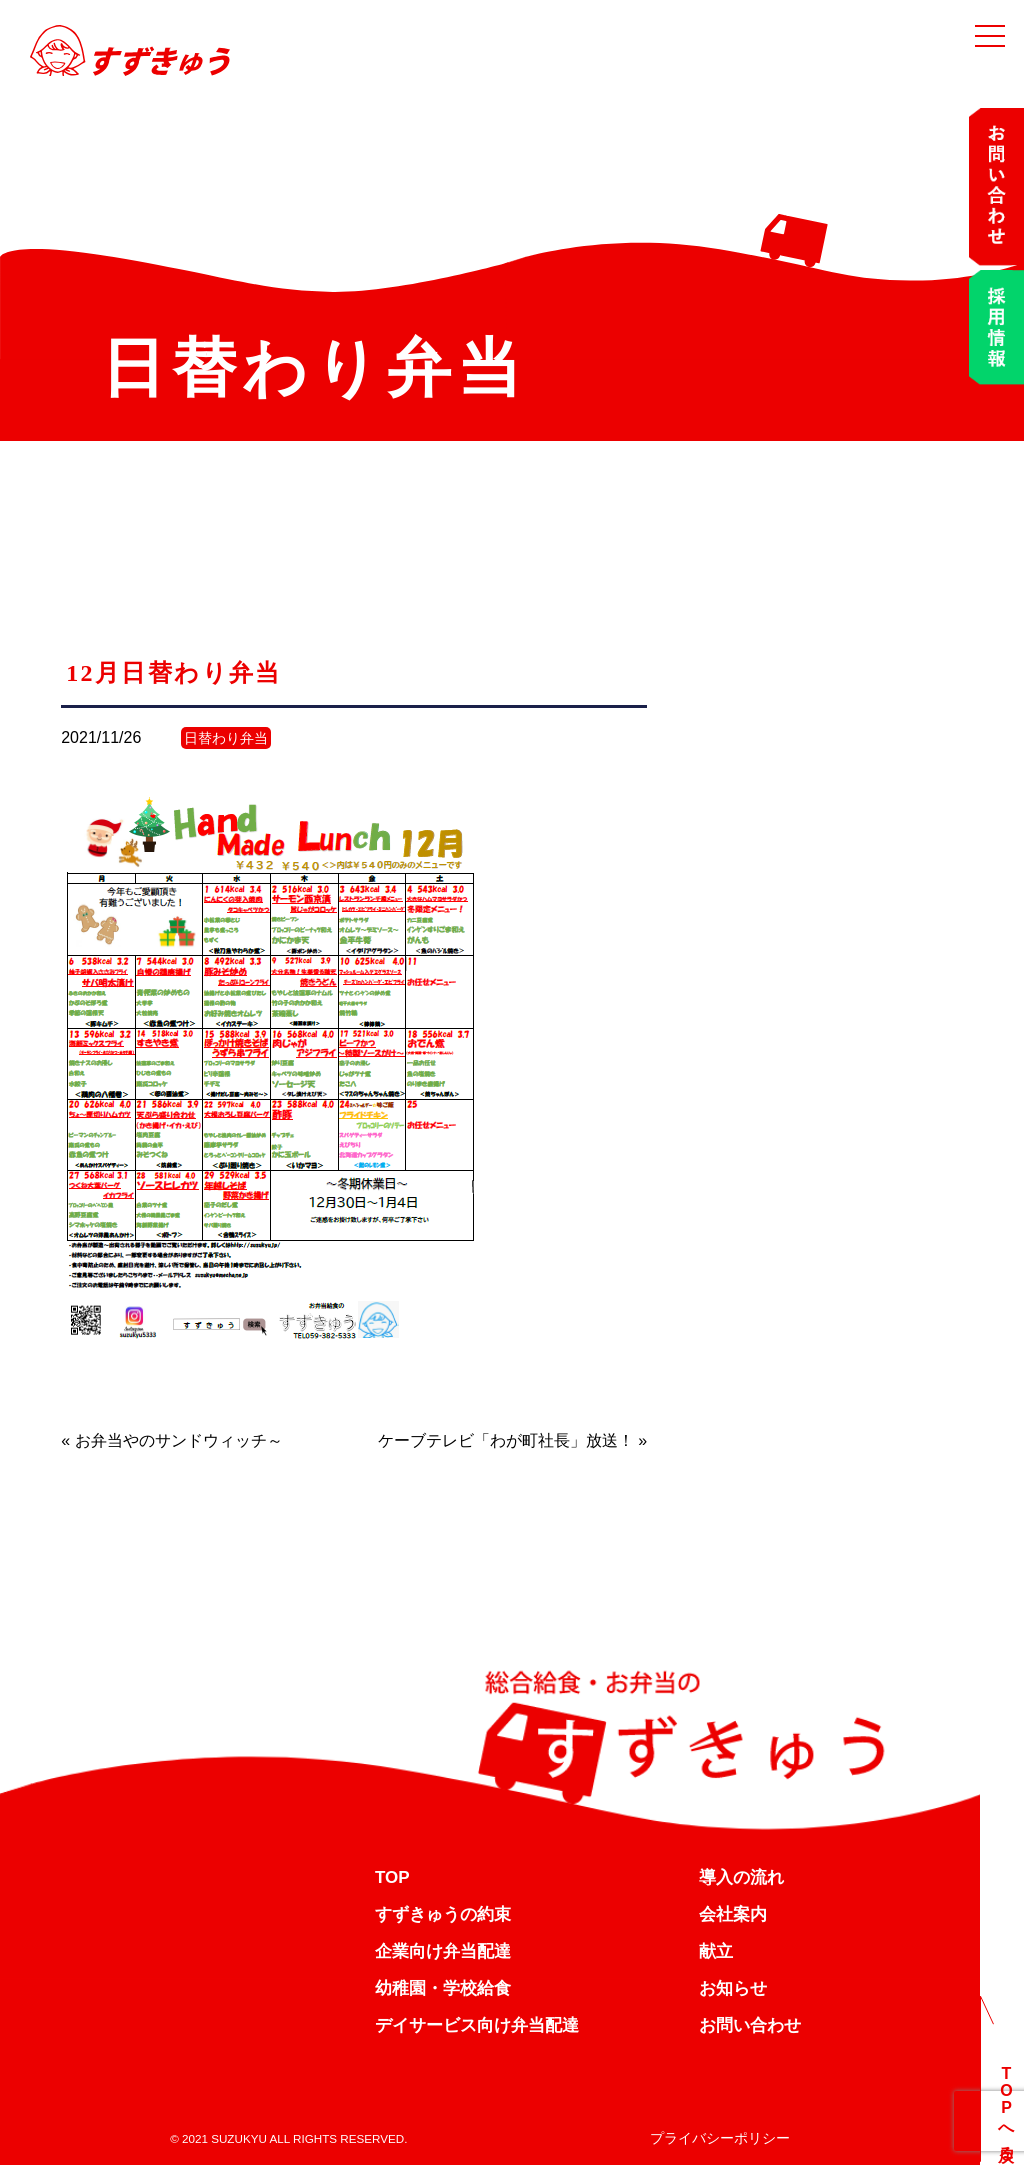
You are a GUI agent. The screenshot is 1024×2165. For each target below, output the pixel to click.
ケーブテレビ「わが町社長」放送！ (506, 1440)
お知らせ (733, 1988)
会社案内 (733, 1914)
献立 (716, 1951)
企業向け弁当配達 (443, 1951)
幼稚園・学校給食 (443, 1988)
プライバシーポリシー (720, 2138)
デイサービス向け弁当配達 (477, 2025)
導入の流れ (741, 1877)
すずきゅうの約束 (443, 1914)
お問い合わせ (750, 2025)
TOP (392, 1877)
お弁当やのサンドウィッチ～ (179, 1440)
